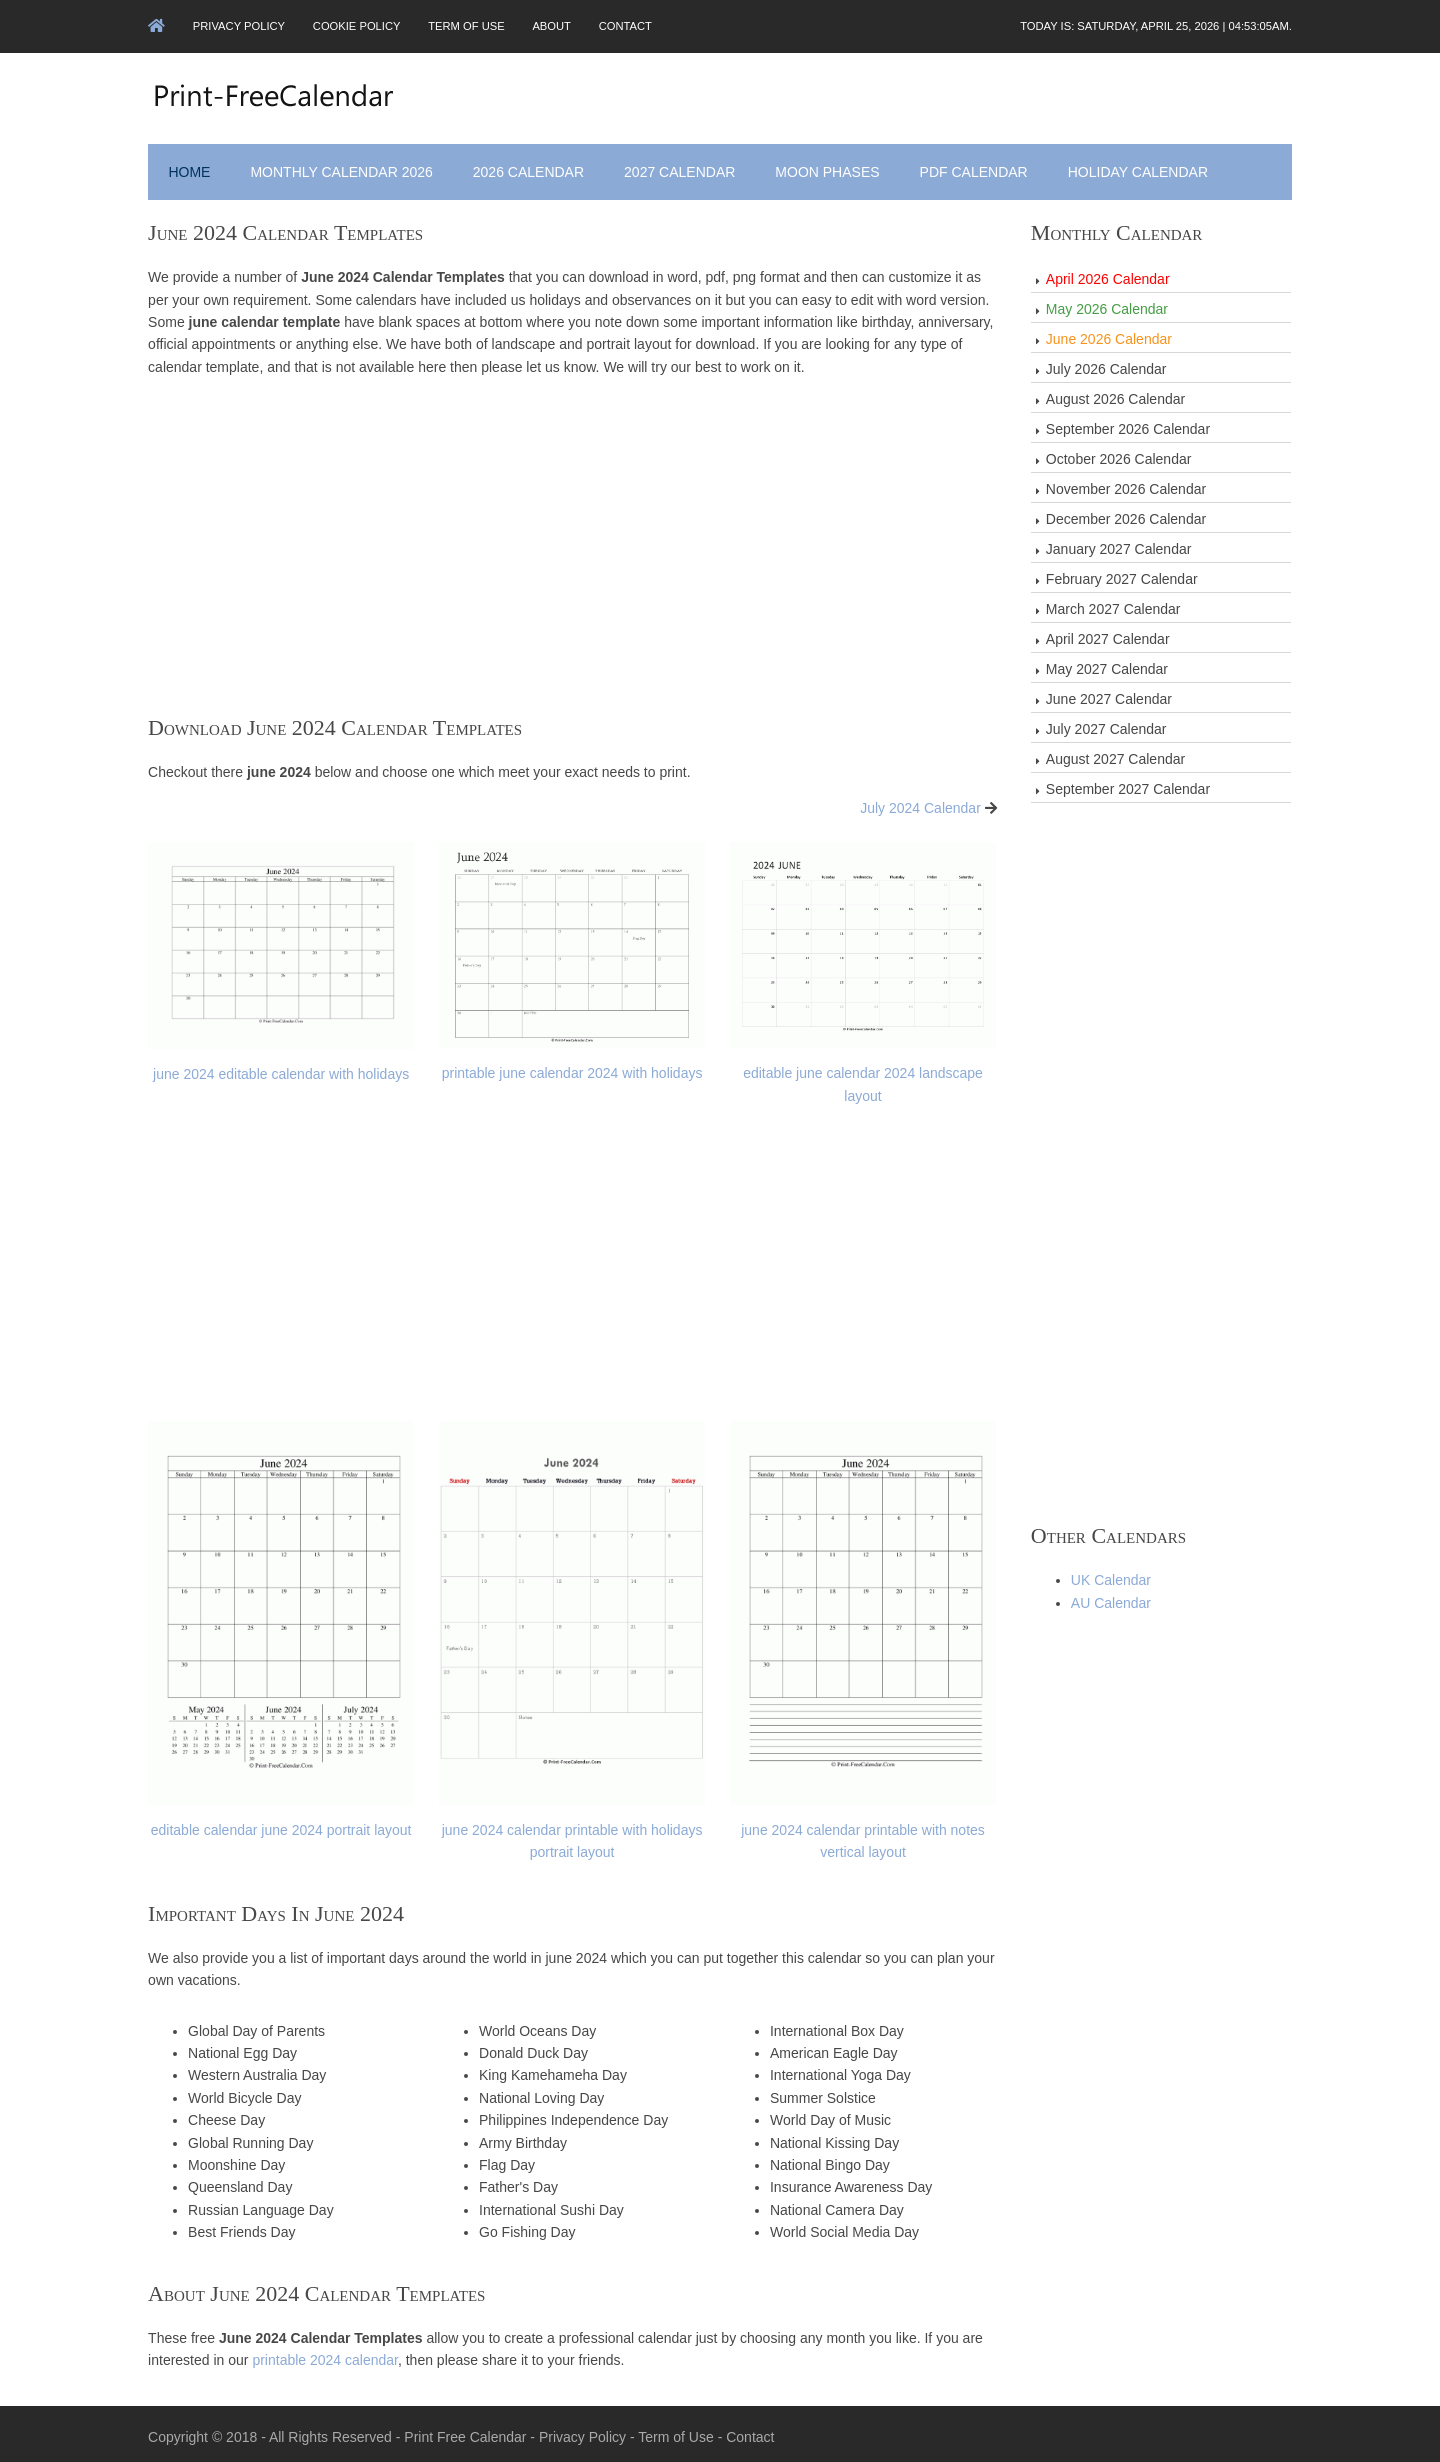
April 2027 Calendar (1108, 637)
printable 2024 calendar (327, 2354)
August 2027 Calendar (1115, 757)
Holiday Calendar (1139, 170)
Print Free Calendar (467, 2430)
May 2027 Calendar (1107, 667)
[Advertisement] (573, 563)
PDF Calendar (975, 170)
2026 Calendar (529, 170)
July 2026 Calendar (1106, 367)
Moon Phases (829, 170)
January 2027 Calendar (1119, 547)
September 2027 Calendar (1128, 787)
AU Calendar (1111, 1601)
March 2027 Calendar (1113, 607)
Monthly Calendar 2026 (343, 170)
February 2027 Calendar (1122, 577)
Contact (633, 26)
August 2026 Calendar (1115, 397)
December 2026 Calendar (1126, 517)
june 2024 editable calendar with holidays (283, 1070)
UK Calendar (1111, 1578)
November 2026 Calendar (1126, 487)
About (559, 26)
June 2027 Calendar (1109, 697)
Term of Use (472, 26)
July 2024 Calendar (920, 806)
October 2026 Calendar (1119, 457)
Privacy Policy (242, 26)
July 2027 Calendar (1106, 727)
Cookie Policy (361, 26)
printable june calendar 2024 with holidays (573, 1070)
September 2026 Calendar (1128, 427)
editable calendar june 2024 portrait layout (282, 1825)
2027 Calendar (681, 170)
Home (191, 170)
